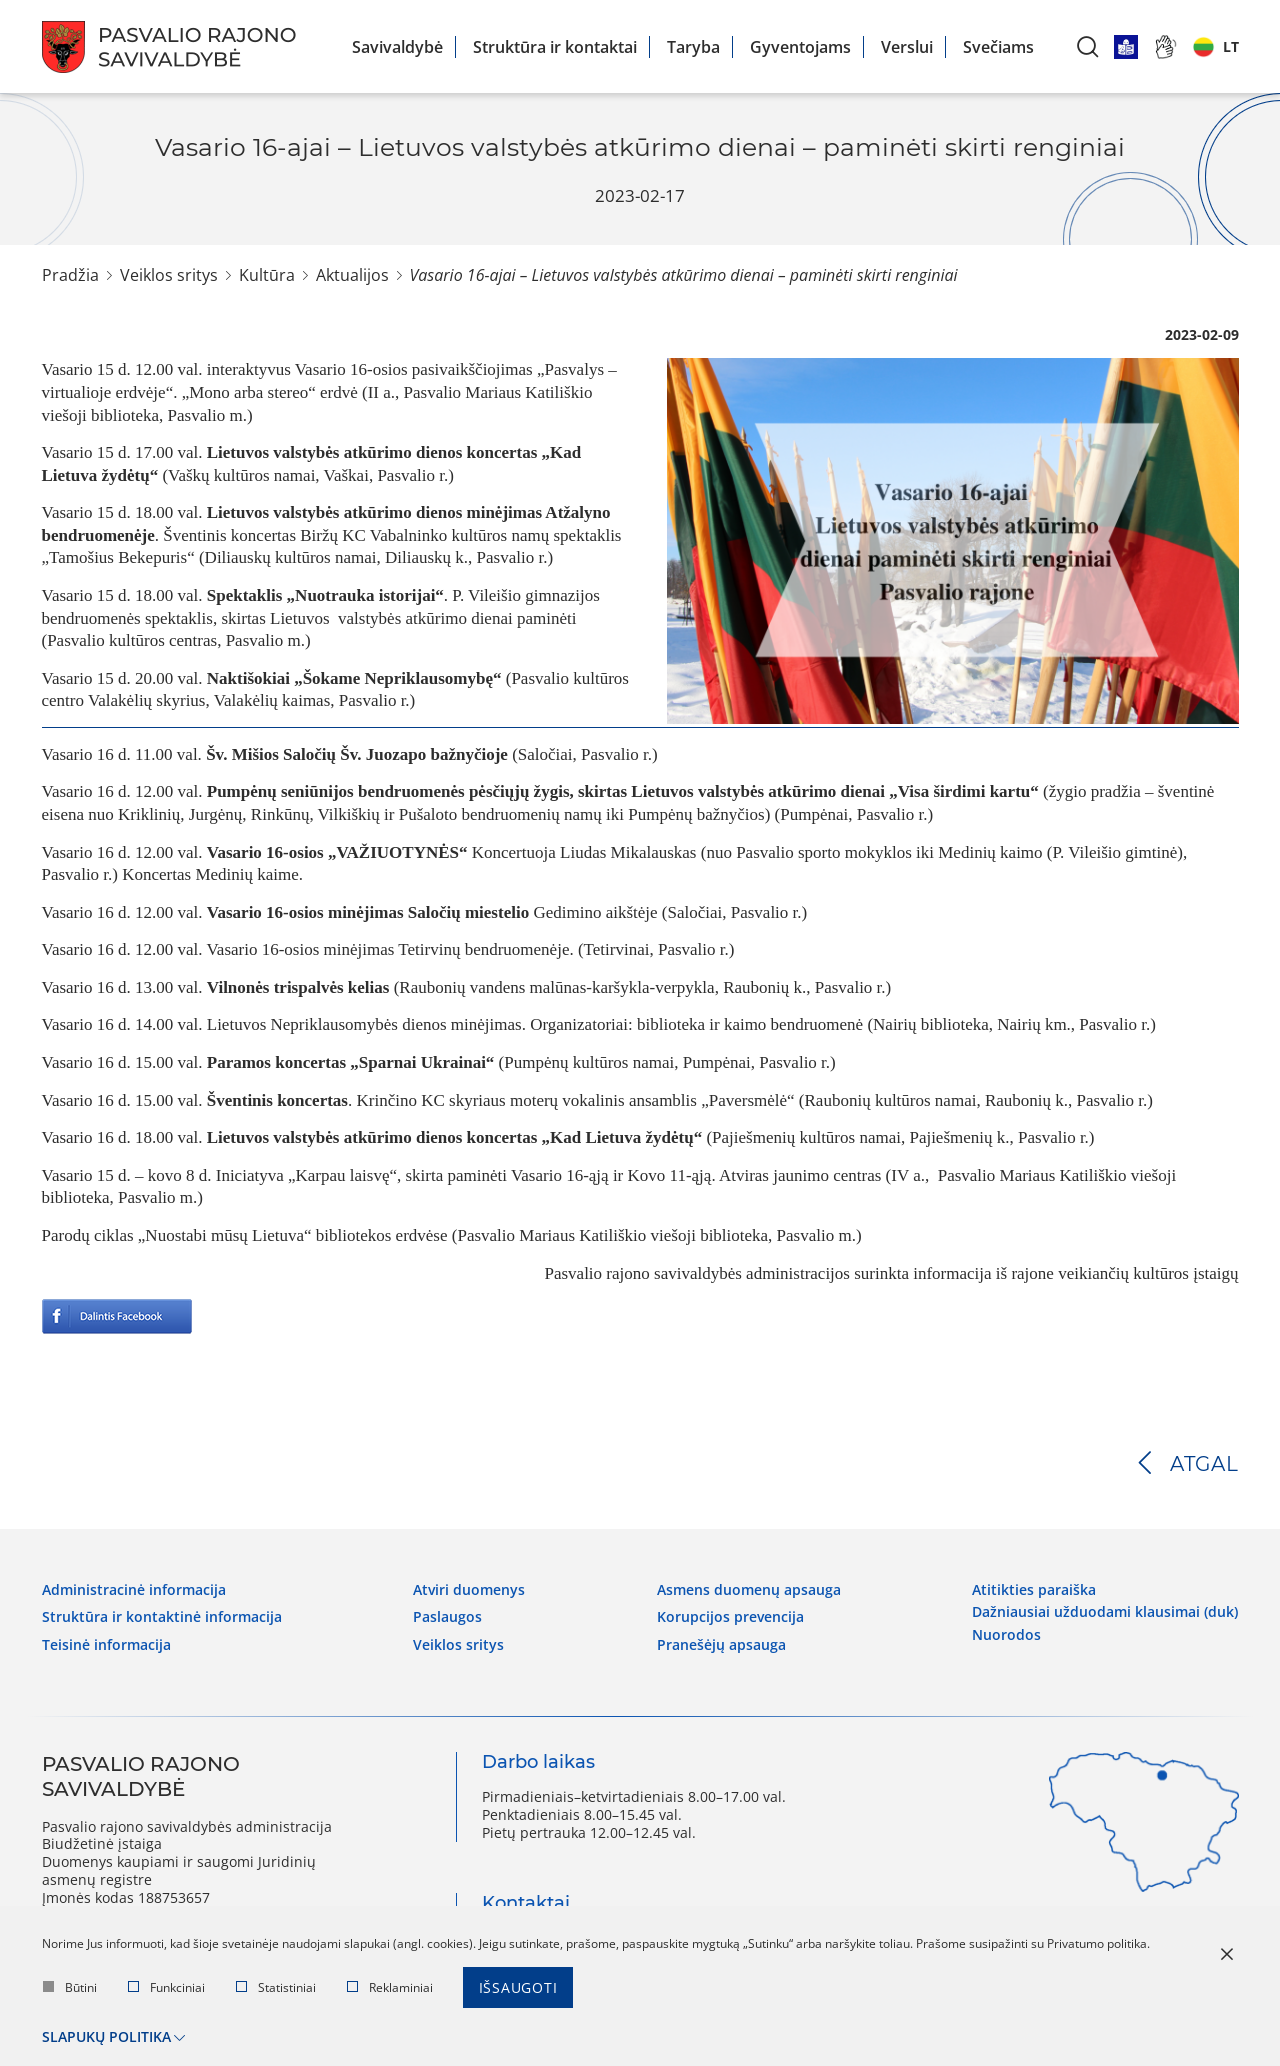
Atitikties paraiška (1034, 1590)
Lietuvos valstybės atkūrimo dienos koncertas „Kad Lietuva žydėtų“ (454, 1137)
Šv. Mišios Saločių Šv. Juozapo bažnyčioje (357, 754)
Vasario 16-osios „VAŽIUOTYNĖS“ (337, 852)
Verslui (907, 47)
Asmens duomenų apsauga (749, 1590)
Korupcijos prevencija (730, 1617)
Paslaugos (447, 1617)
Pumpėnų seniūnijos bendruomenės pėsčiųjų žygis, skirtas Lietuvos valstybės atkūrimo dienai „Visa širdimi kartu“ (623, 791)
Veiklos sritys (169, 275)
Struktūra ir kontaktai (555, 47)
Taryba (693, 47)
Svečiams (998, 47)
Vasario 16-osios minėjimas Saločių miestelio (368, 912)
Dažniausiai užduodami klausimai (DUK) (1105, 1612)
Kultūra (267, 275)
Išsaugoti (518, 1987)
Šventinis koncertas (277, 1100)
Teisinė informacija (106, 1645)
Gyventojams (800, 47)
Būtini (70, 1987)
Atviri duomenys (469, 1590)
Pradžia (70, 275)
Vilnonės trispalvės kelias (298, 987)
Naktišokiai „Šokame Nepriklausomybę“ (354, 678)
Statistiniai (276, 1987)
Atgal (1204, 1464)
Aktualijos (352, 275)
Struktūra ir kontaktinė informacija (162, 1617)
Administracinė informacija (134, 1590)
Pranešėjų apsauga (721, 1645)
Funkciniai (166, 1987)
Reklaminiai (390, 1987)
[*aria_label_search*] (1088, 46)
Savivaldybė (397, 47)
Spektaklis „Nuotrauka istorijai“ (325, 595)
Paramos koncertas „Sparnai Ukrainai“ (349, 1062)
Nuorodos (1006, 1635)
